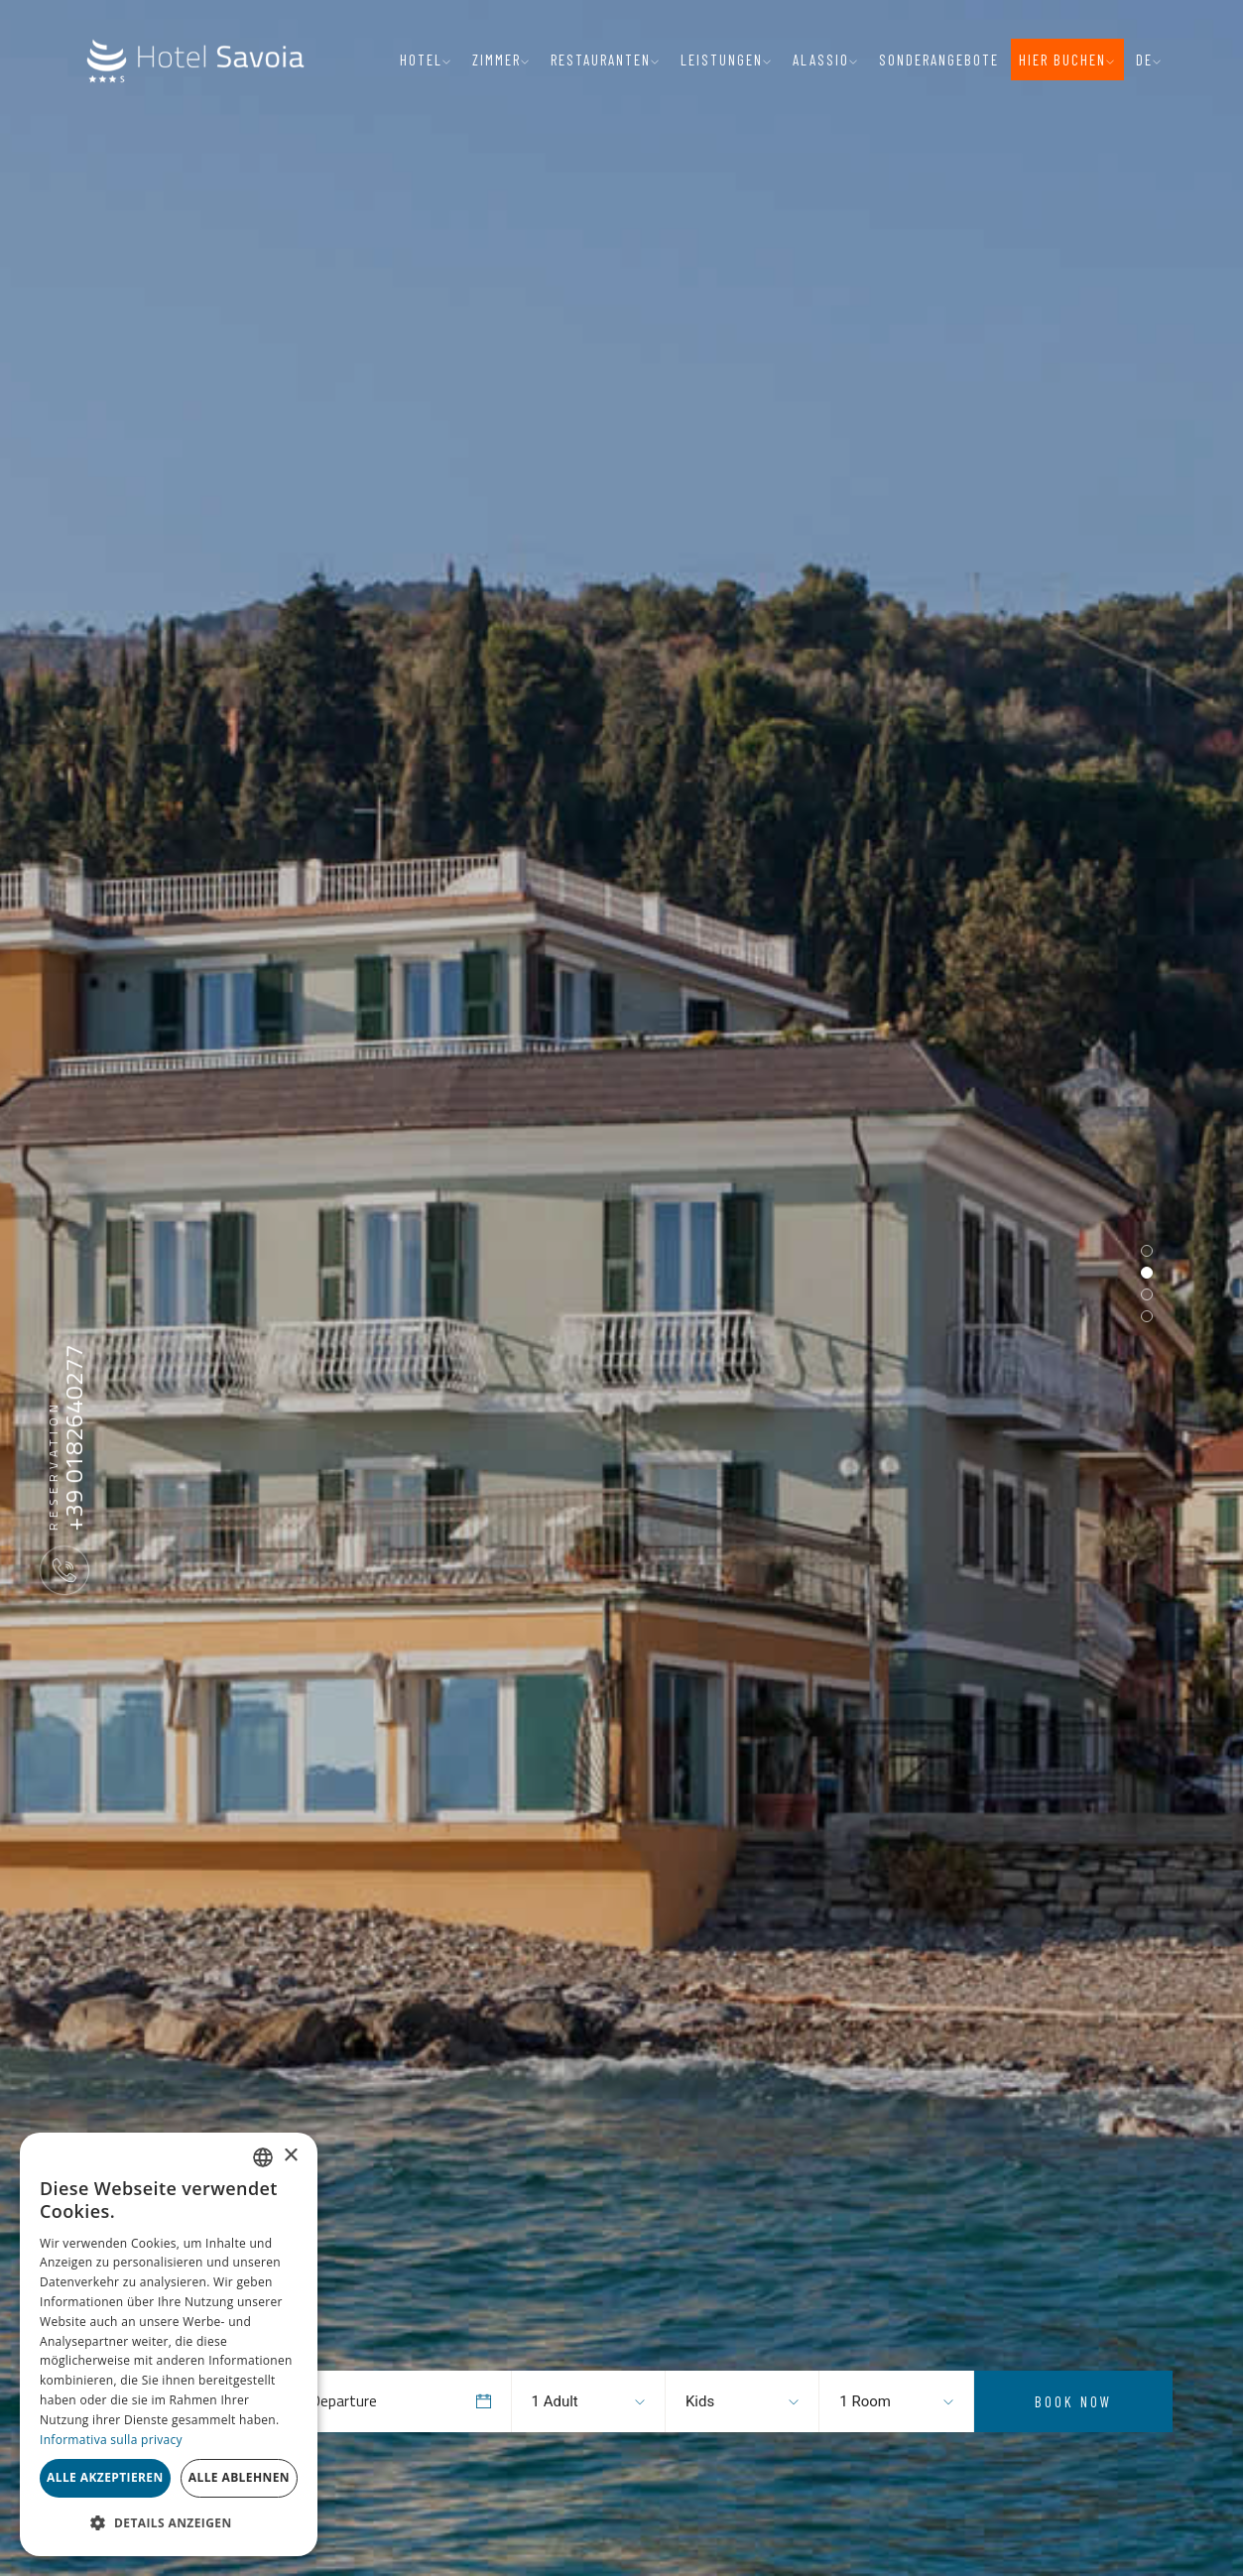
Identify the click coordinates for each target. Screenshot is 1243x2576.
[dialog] (168, 2344)
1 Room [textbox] (865, 2401)
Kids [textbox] (699, 2401)
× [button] (290, 2155)
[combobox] (569, 2401)
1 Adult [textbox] (555, 2401)
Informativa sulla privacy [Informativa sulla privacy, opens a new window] (111, 2439)
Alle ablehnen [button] (239, 2477)
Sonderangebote (939, 59)
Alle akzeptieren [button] (105, 2477)
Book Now (1073, 2401)
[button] (169, 2523)
